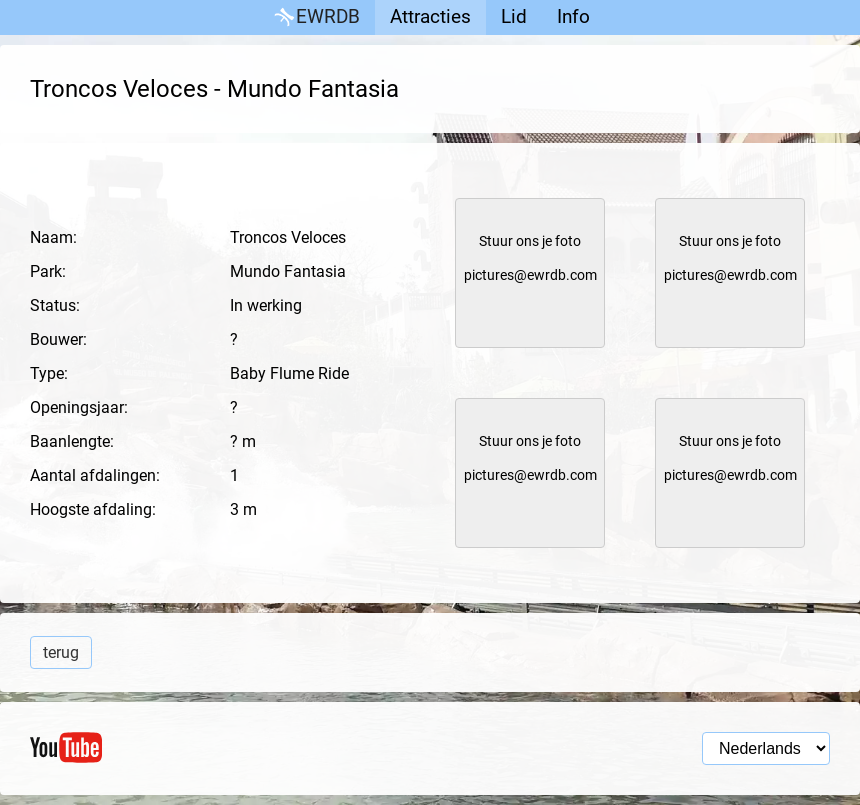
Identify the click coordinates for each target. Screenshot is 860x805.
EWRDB (315, 17)
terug (61, 652)
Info (573, 16)
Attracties (430, 16)
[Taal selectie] (766, 748)
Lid (514, 16)
